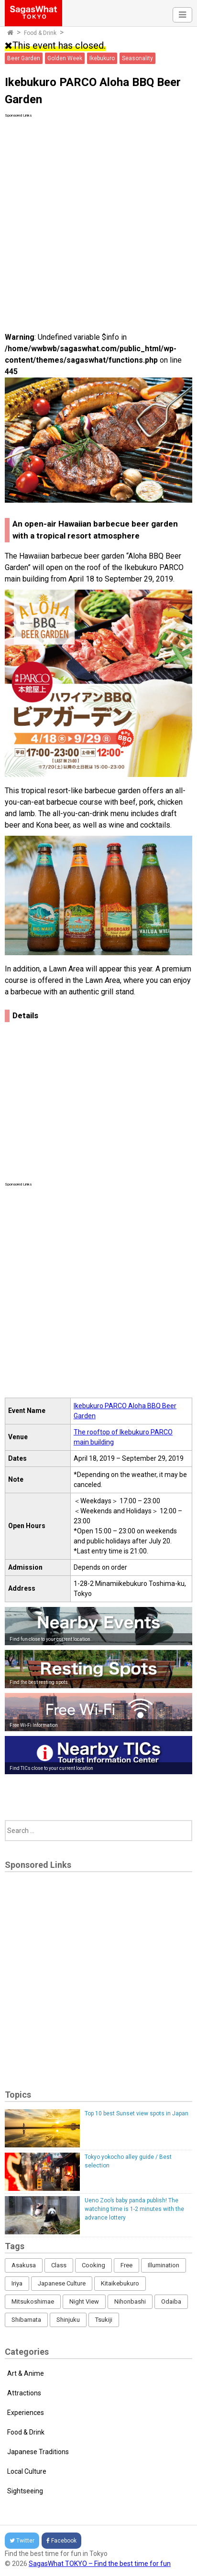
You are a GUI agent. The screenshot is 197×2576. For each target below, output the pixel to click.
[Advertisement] (98, 217)
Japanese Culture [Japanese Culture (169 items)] (62, 2283)
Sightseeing (25, 2491)
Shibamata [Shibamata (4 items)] (26, 2319)
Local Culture (26, 2471)
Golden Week (64, 58)
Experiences (25, 2412)
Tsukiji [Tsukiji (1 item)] (103, 2319)
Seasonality (137, 58)
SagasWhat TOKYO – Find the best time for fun (100, 2563)
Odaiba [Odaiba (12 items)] (171, 2301)
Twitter (22, 2540)
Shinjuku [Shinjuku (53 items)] (68, 2319)
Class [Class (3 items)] (58, 2265)
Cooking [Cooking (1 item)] (93, 2265)
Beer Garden (23, 58)
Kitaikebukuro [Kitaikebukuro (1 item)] (120, 2283)
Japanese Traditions (38, 2452)
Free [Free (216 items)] (126, 2265)
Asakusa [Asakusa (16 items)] (23, 2265)
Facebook (61, 2540)
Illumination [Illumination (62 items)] (163, 2265)
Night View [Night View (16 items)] (84, 2301)
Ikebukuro (102, 58)
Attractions (24, 2393)
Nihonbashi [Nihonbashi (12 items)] (130, 2301)
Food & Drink (40, 33)
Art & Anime (25, 2373)
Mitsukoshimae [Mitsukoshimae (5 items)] (32, 2301)
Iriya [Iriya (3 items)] (16, 2283)
